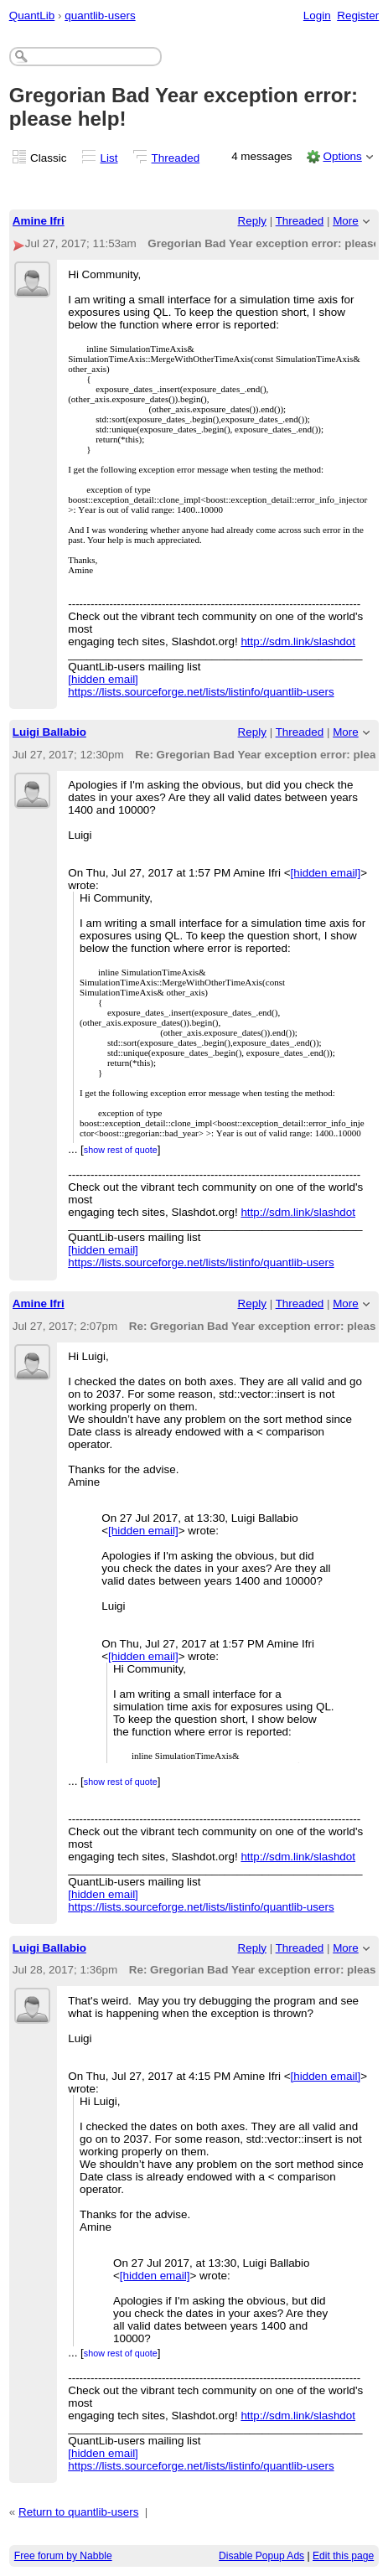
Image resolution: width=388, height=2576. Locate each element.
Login (317, 15)
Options (342, 156)
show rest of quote (121, 1150)
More (346, 221)
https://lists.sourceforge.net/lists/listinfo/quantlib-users (201, 691)
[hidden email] (103, 679)
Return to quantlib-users (78, 2512)
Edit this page (343, 2556)
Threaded (176, 158)
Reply (252, 221)
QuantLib (32, 15)
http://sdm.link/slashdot (298, 641)
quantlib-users (100, 15)
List (109, 158)
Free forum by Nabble (63, 2556)
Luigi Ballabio (49, 732)
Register (358, 15)
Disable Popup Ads (261, 2556)
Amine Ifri (39, 221)
